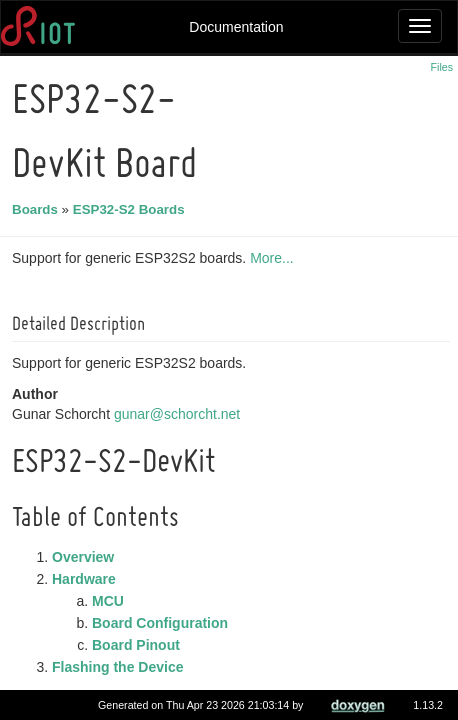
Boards (38, 209)
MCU (111, 601)
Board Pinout (139, 645)
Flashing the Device (120, 667)
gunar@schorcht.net (180, 414)
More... (275, 258)
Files (442, 67)
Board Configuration (163, 623)
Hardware (87, 579)
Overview (86, 557)
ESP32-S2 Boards (132, 209)
